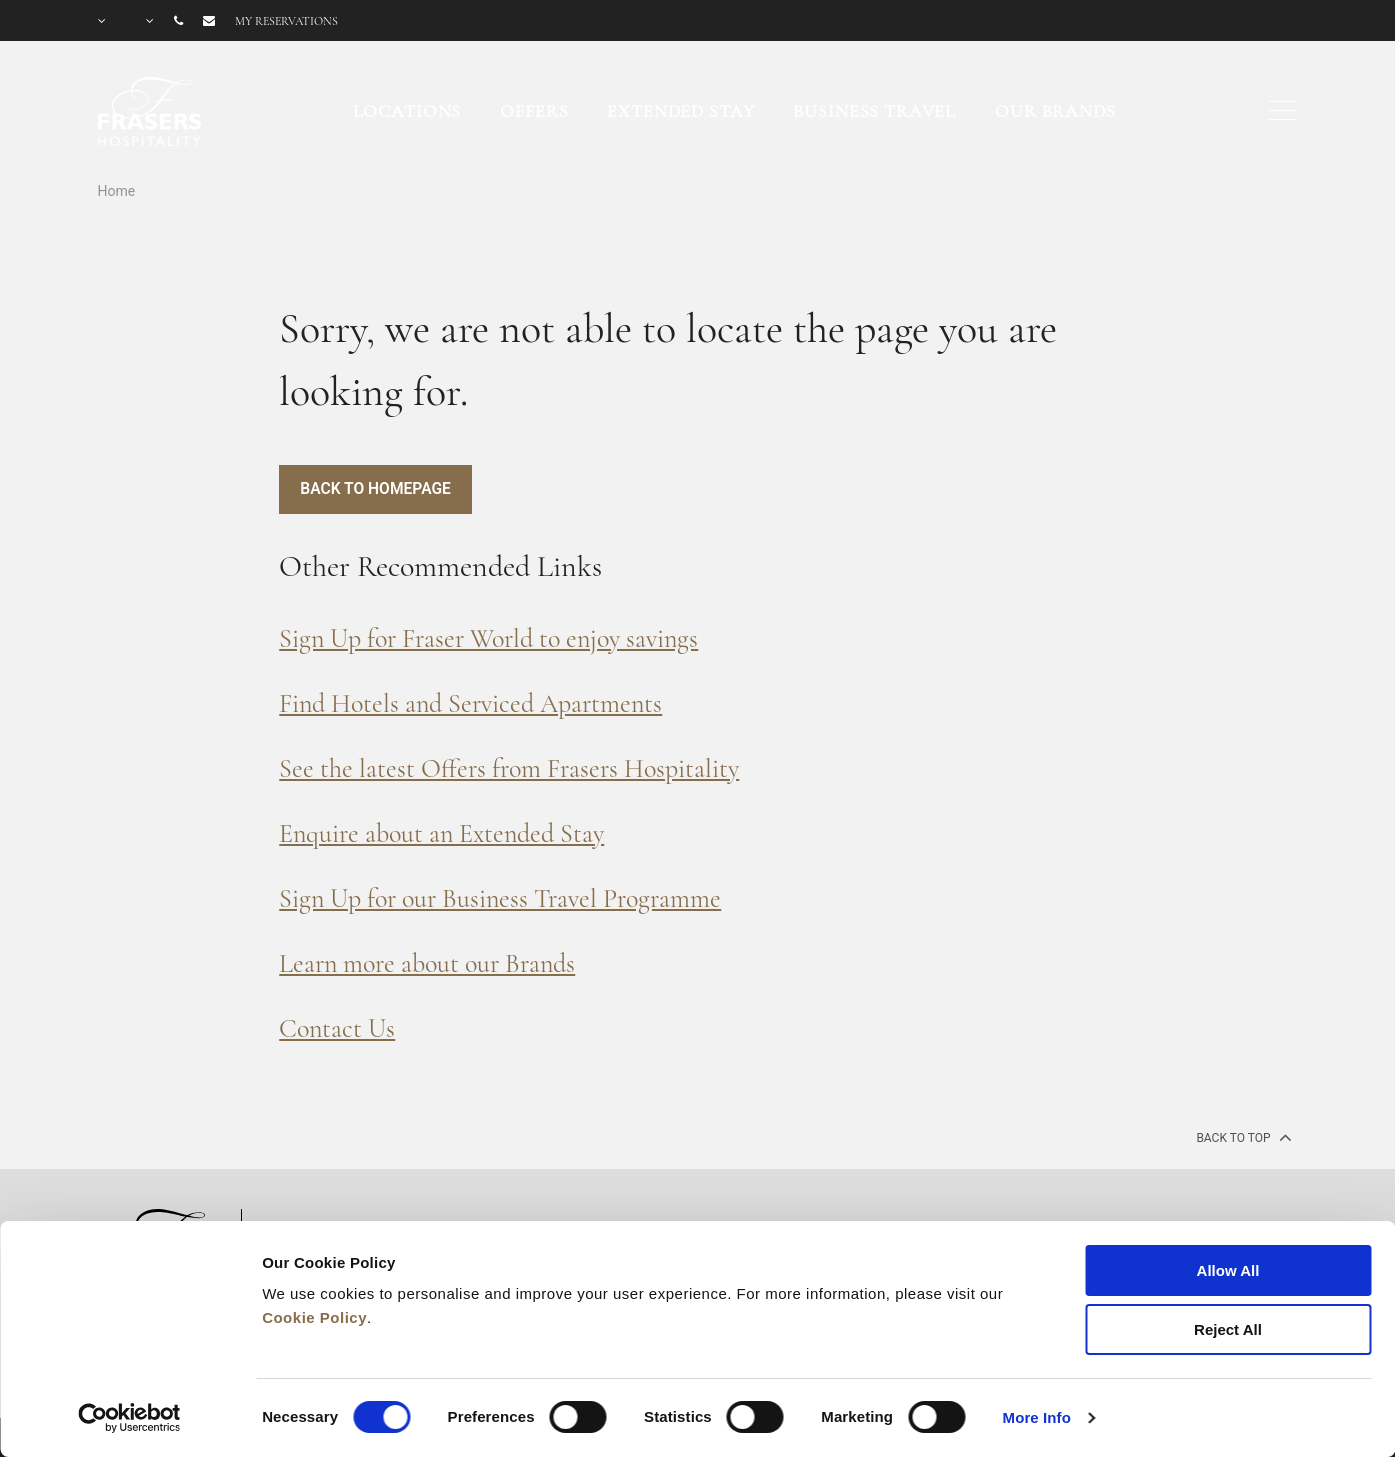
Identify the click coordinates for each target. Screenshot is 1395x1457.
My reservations (286, 21)
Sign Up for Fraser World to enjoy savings (488, 638)
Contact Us (337, 1028)
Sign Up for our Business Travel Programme (500, 898)
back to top (1241, 1137)
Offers (534, 111)
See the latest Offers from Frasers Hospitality (509, 768)
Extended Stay (680, 111)
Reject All (1228, 1329)
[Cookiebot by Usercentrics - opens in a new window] (129, 1418)
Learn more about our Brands (427, 963)
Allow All (1228, 1270)
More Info (1037, 1417)
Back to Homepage (377, 489)
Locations (407, 111)
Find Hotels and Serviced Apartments (470, 703)
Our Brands (1055, 111)
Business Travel (874, 111)
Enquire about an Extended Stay (441, 833)
